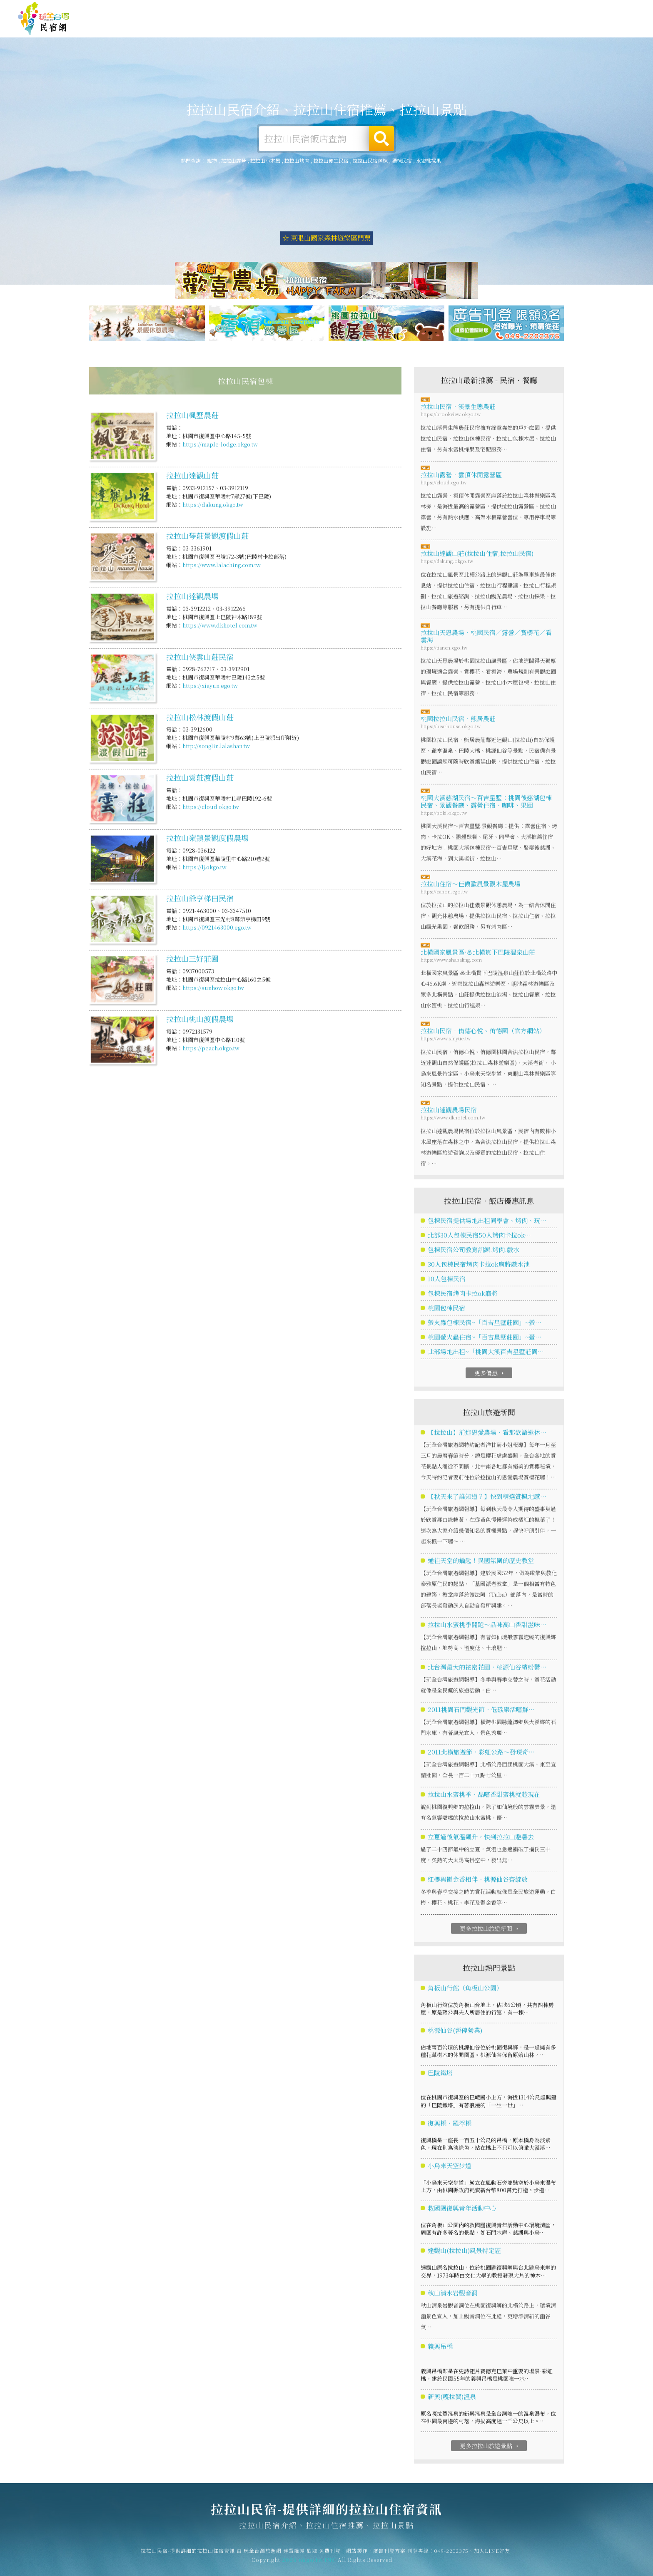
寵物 (212, 160)
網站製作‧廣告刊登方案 (554, 9)
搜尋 (381, 138)
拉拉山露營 (346, 26)
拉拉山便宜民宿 (331, 160)
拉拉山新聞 (529, 31)
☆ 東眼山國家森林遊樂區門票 (326, 238)
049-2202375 (451, 2557)
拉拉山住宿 (300, 25)
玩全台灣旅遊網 (473, 9)
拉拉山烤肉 (296, 160)
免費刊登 (508, 9)
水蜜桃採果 (428, 160)
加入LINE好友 (492, 2557)
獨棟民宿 (402, 160)
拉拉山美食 (437, 28)
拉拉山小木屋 (265, 160)
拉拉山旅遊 (392, 27)
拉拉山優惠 (483, 29)
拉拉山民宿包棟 (370, 160)
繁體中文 (612, 8)
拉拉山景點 (575, 33)
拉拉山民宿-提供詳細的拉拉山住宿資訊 (44, 18)
